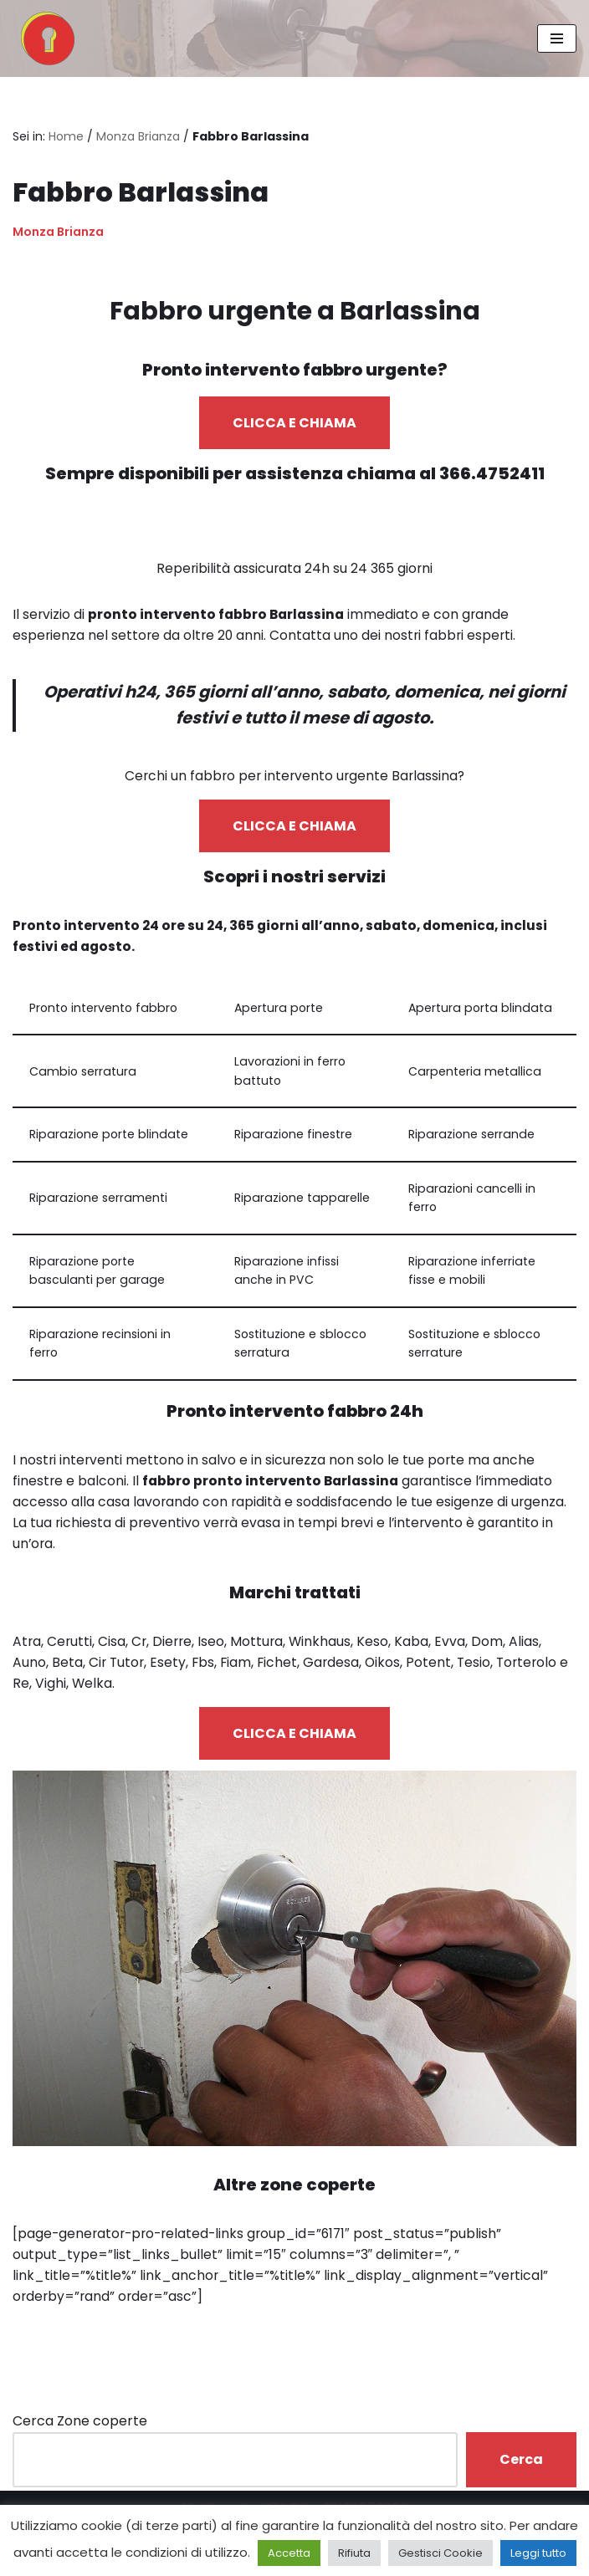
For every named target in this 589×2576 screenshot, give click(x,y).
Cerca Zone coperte (80, 2436)
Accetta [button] (289, 2553)
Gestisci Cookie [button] (440, 2553)
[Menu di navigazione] (556, 38)
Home (66, 136)
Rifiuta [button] (354, 2553)
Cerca (521, 2474)
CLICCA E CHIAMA (294, 423)
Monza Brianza (138, 136)
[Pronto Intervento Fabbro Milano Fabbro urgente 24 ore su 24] (43, 38)
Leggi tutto (538, 2553)
